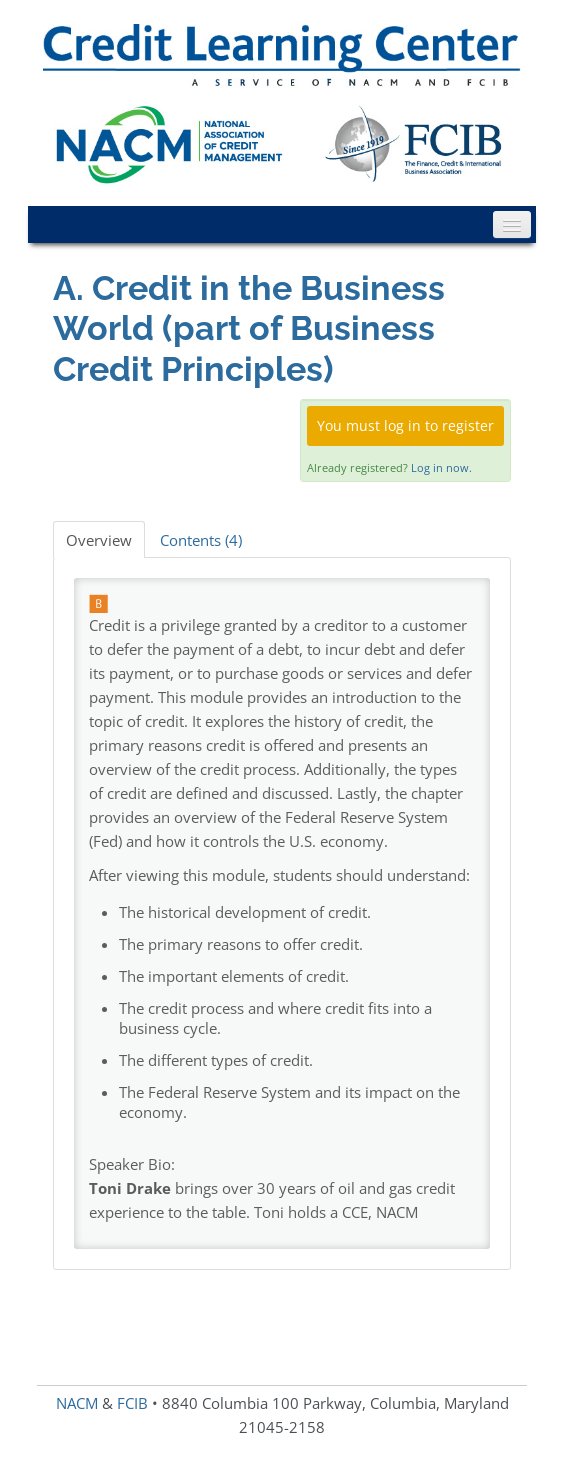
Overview (99, 540)
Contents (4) (201, 540)
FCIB (132, 1403)
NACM (77, 1403)
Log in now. (441, 467)
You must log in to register (405, 425)
